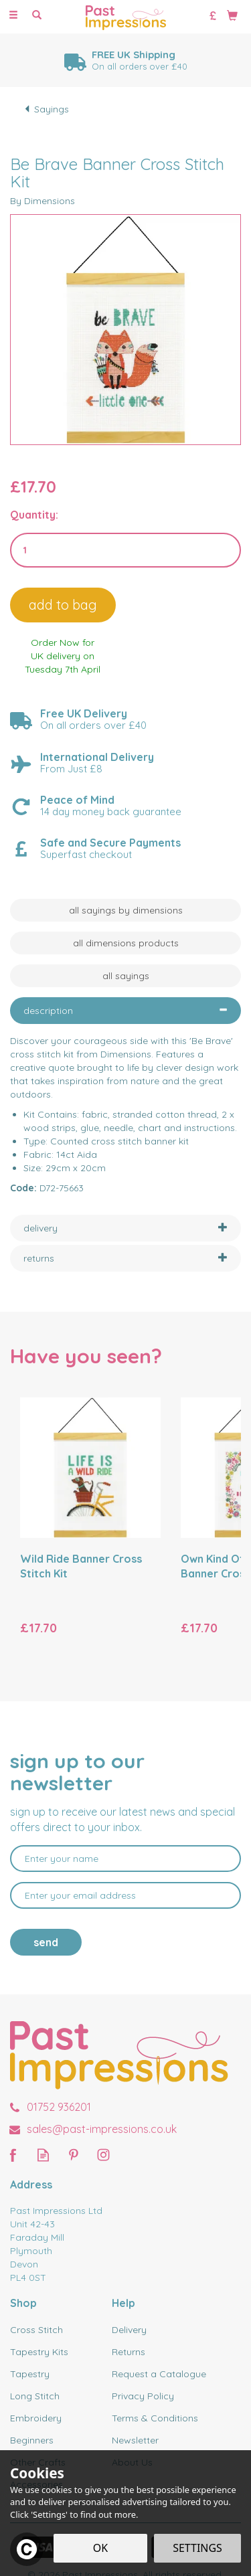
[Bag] (232, 14)
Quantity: (34, 514)
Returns (128, 2352)
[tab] (125, 1010)
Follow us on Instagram (103, 2154)
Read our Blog (43, 2154)
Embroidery (36, 2418)
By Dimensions (42, 201)
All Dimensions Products (126, 943)
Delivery (129, 2330)
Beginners (32, 2440)
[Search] (37, 15)
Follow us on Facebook (13, 2154)
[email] (125, 1895)
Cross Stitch (36, 2330)
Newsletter (135, 2440)
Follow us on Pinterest (73, 2154)
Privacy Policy (143, 2396)
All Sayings (125, 976)
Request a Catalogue (159, 2374)
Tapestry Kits (39, 2352)
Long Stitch (35, 2396)
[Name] (125, 1858)
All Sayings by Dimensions (126, 910)
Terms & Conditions (155, 2418)
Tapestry (30, 2374)
